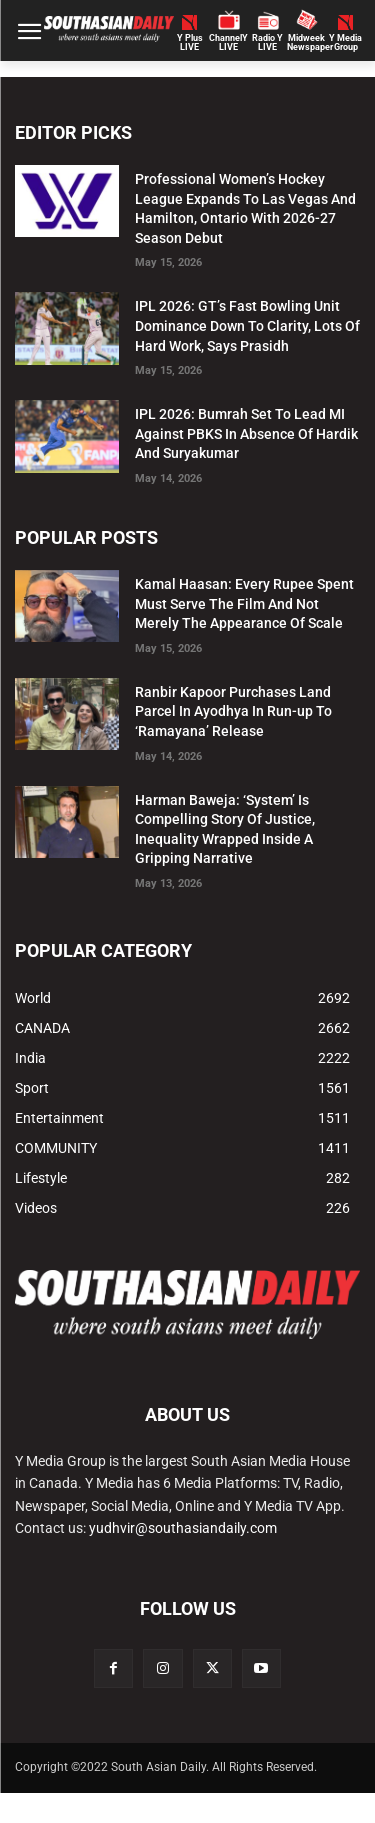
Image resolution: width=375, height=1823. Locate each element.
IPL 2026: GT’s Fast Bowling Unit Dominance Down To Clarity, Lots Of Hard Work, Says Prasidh (247, 325)
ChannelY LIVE (228, 43)
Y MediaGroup (345, 43)
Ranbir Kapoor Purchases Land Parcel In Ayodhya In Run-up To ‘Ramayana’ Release (233, 711)
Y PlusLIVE (190, 43)
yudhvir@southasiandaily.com (183, 1528)
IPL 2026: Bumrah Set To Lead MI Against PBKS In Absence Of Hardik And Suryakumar (246, 433)
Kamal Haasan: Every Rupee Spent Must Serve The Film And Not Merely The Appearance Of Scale (244, 603)
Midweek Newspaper (306, 43)
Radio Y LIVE (267, 43)
